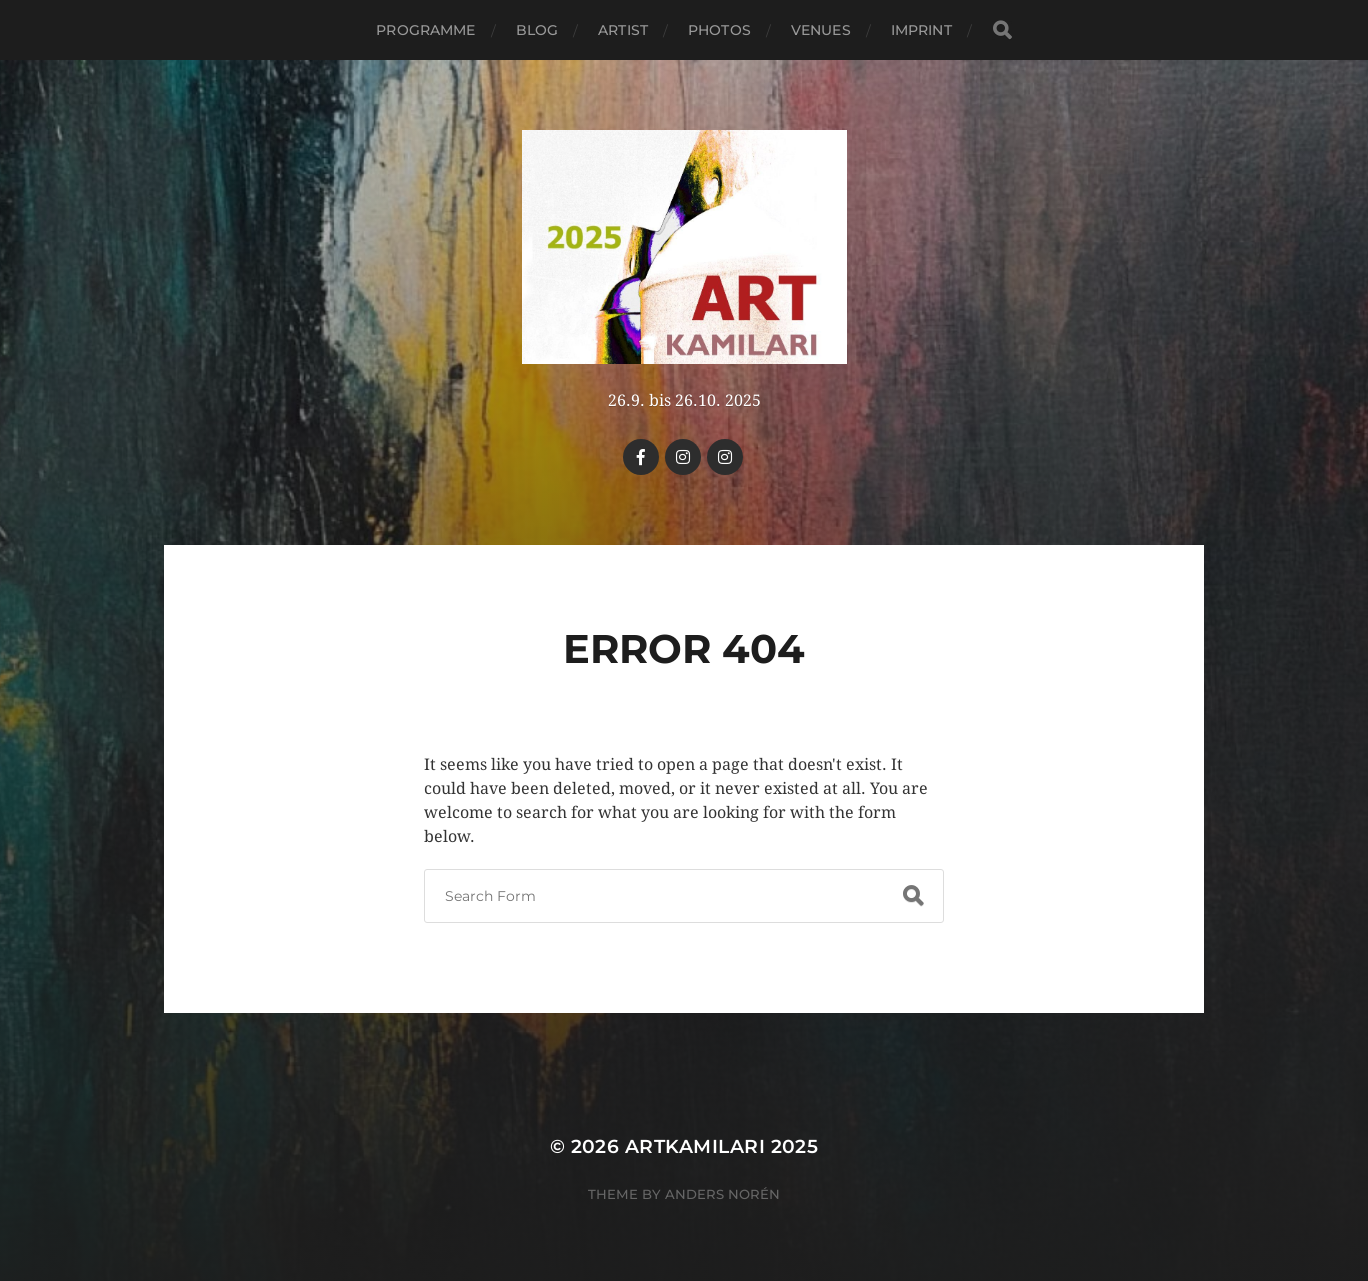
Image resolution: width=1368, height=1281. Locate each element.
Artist (623, 30)
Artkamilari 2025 (722, 1146)
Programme (425, 30)
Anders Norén (722, 1194)
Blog (537, 30)
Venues (821, 30)
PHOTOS (719, 30)
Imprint (921, 30)
